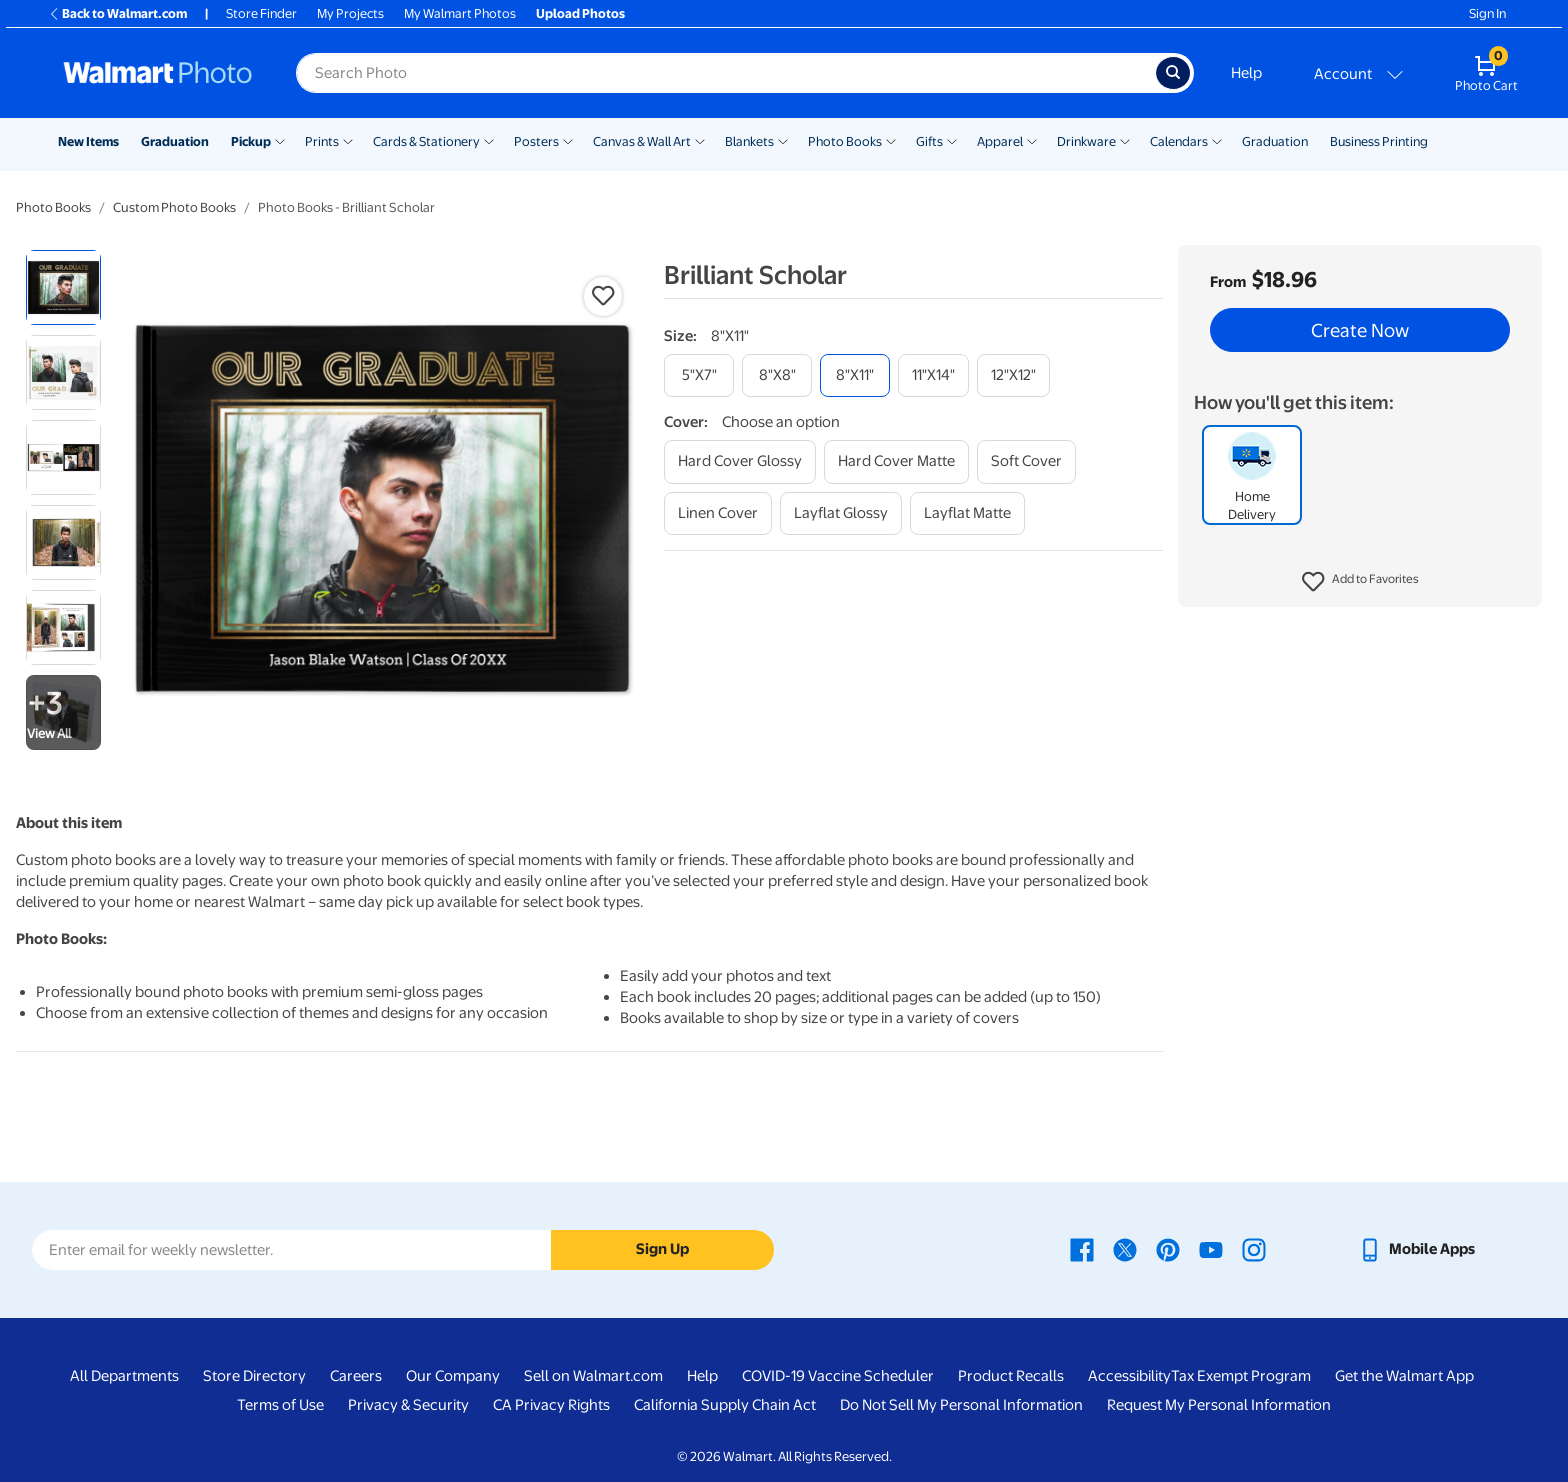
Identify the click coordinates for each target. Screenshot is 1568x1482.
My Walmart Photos (460, 13)
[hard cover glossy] (740, 461)
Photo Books (845, 141)
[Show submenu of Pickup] (280, 140)
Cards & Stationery (426, 141)
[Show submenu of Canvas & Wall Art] (700, 140)
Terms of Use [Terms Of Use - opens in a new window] (280, 1405)
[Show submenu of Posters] (568, 140)
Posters (536, 141)
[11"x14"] (933, 375)
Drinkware (1086, 141)
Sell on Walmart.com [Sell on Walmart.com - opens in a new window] (593, 1376)
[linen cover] (718, 513)
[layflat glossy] (841, 513)
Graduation (175, 141)
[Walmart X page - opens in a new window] (1125, 1249)
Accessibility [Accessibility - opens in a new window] (1129, 1376)
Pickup (251, 141)
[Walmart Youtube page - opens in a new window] (1211, 1249)
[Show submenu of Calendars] (1217, 140)
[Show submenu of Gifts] (952, 140)
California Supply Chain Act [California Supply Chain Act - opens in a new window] (725, 1405)
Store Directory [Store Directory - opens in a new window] (254, 1376)
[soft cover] (1026, 461)
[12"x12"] (1013, 375)
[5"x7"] (699, 375)
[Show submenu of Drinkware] (1125, 140)
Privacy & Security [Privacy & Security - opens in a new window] (408, 1405)
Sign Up (662, 1249)
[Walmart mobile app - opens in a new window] (1416, 1249)
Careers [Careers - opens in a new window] (356, 1376)
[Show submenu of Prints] (348, 140)
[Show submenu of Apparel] (1032, 140)
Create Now (1360, 330)
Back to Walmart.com (117, 13)
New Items (88, 141)
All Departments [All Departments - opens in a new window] (124, 1376)
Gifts (929, 141)
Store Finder (261, 13)
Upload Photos (580, 13)
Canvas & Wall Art (642, 141)
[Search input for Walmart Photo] (726, 73)
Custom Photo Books (174, 207)
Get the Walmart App (1404, 1376)
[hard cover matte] (896, 461)
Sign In (1487, 13)
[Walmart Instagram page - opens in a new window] (1254, 1249)
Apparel (1000, 141)
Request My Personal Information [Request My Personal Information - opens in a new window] (1219, 1405)
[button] (1360, 582)
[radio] (63, 287)
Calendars (1179, 141)
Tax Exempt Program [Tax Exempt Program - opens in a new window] (1241, 1376)
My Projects (350, 13)
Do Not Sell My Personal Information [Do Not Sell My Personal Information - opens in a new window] (961, 1405)
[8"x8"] (777, 375)
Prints (322, 141)
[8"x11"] (855, 375)
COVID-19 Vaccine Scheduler (838, 1376)
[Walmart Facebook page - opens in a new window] (1082, 1249)
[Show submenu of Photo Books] (891, 140)
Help (1246, 73)
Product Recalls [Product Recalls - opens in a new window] (1011, 1376)
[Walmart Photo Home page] (158, 73)
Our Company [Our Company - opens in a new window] (453, 1376)
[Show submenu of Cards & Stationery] (489, 140)
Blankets (749, 141)
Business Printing (1379, 141)
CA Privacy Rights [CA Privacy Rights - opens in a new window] (551, 1405)
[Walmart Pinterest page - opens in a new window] (1168, 1249)
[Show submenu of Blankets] (783, 140)
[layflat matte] (967, 513)
